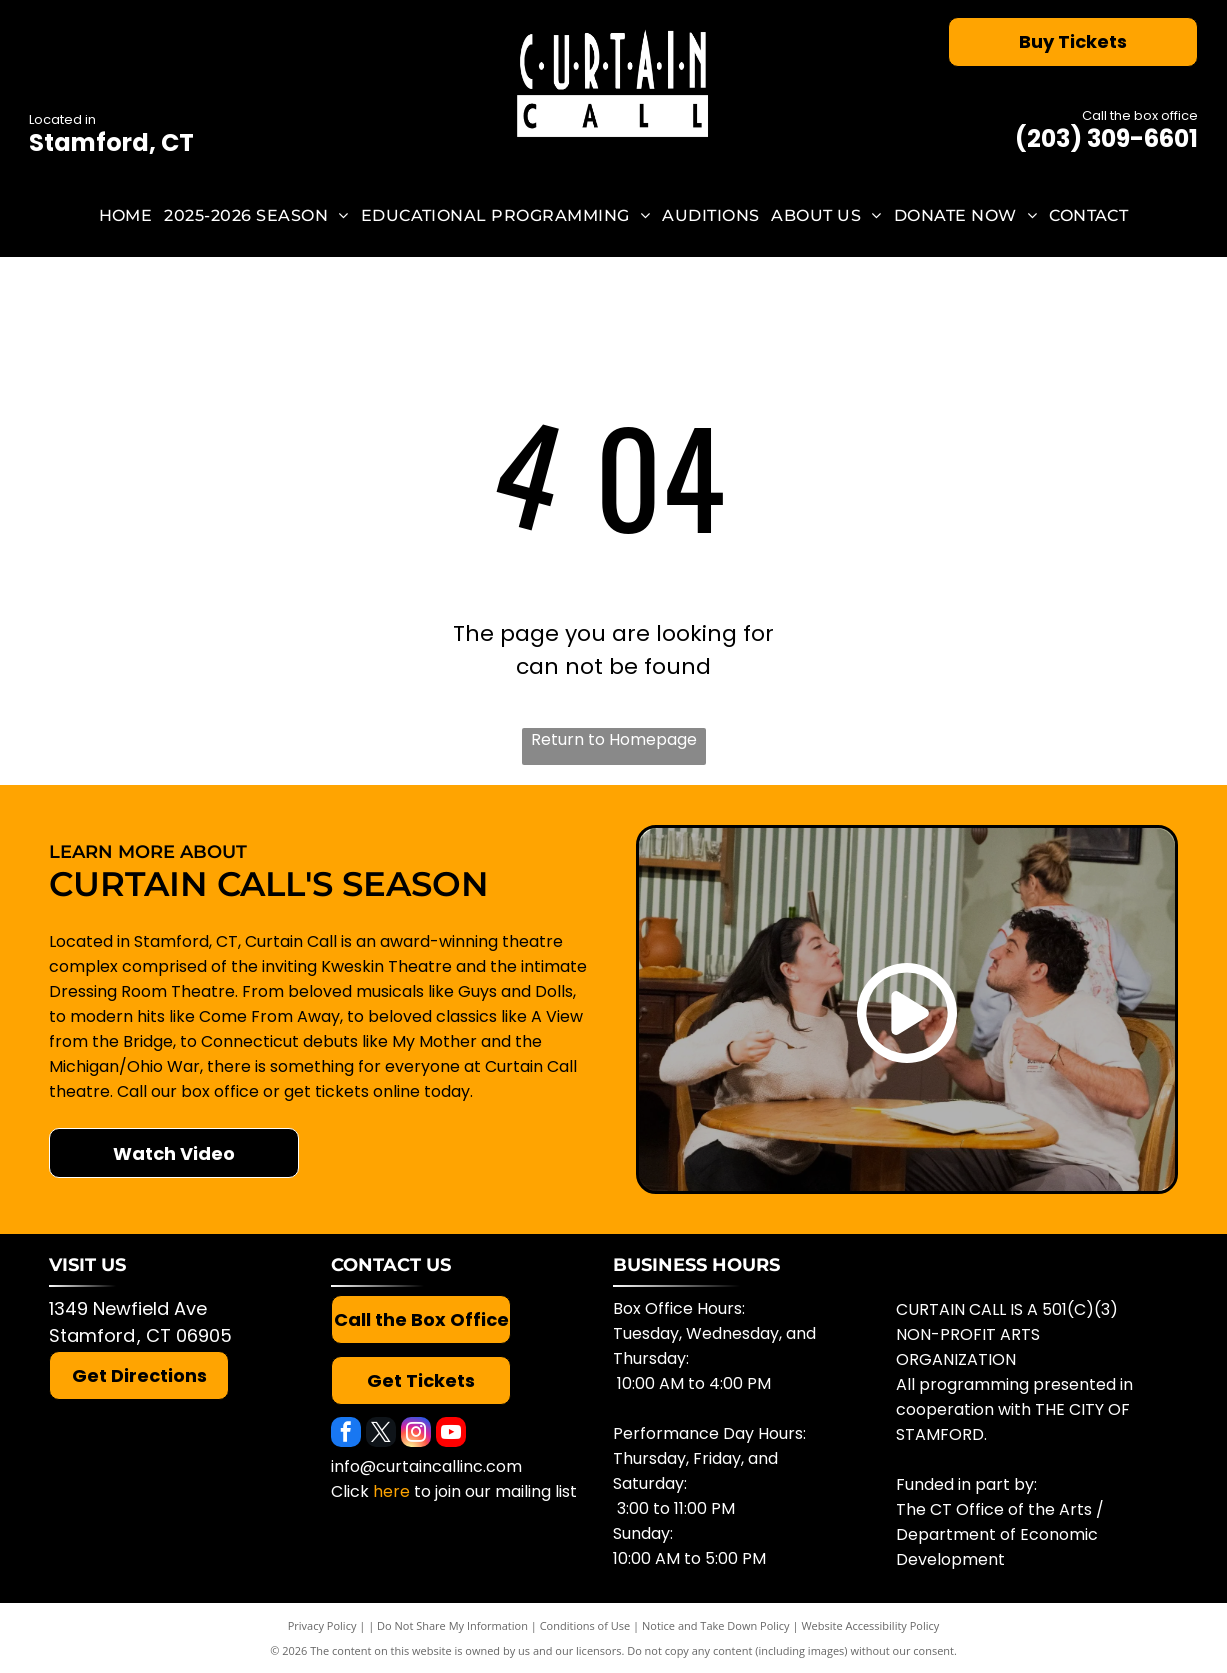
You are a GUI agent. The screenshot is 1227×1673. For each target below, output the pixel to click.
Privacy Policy (322, 1625)
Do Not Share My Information (452, 1625)
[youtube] (451, 1434)
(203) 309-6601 (1106, 138)
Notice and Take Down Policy (716, 1625)
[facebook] (346, 1434)
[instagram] (416, 1434)
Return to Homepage (614, 739)
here (391, 1491)
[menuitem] (126, 215)
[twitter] (381, 1434)
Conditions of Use (585, 1625)
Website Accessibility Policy (870, 1625)
